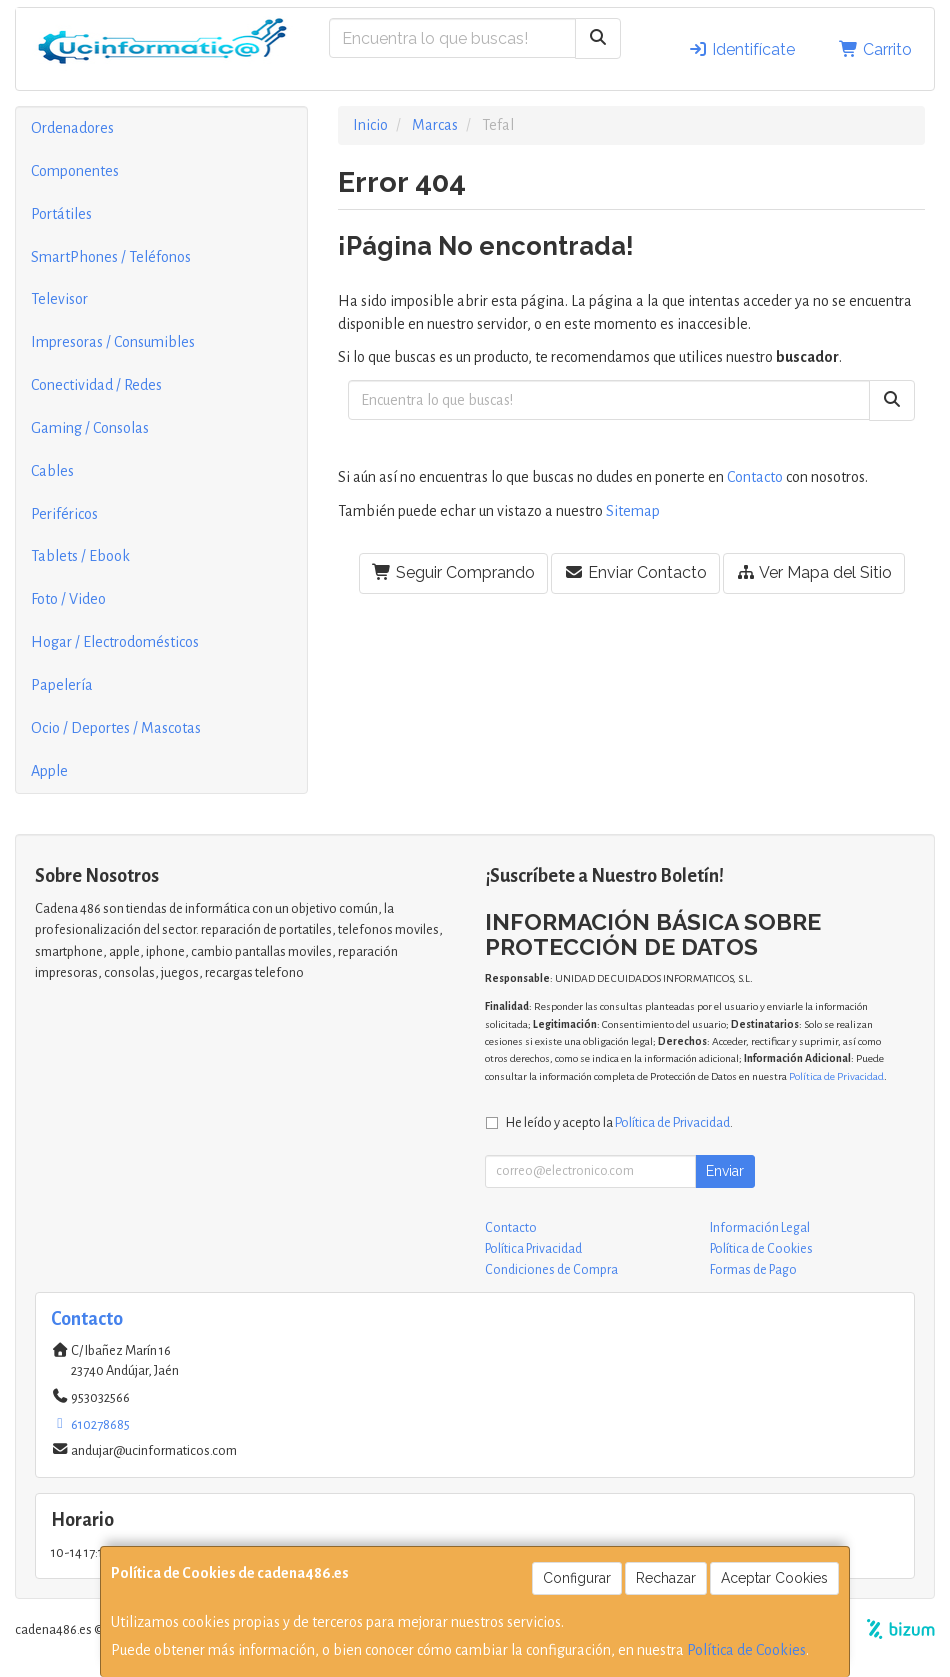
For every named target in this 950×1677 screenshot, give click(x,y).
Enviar (725, 1171)
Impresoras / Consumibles (113, 342)
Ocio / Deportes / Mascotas (116, 728)
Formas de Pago (753, 1270)
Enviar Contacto (635, 572)
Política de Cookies (746, 1650)
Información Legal (760, 1228)
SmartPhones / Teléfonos (111, 257)
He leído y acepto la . (619, 1122)
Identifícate (741, 49)
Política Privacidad (533, 1249)
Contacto (755, 477)
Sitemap (633, 511)
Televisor (59, 299)
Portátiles (61, 214)
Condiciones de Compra (551, 1270)
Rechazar (666, 1578)
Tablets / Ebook (80, 556)
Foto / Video (68, 599)
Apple (49, 771)
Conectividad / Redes (96, 385)
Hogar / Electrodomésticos (115, 642)
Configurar (577, 1578)
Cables (52, 471)
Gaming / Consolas (90, 428)
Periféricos (64, 514)
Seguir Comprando (453, 572)
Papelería (62, 685)
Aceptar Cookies (774, 1578)
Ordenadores (72, 128)
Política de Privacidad (836, 1076)
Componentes (75, 171)
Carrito (875, 49)
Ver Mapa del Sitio (814, 572)
